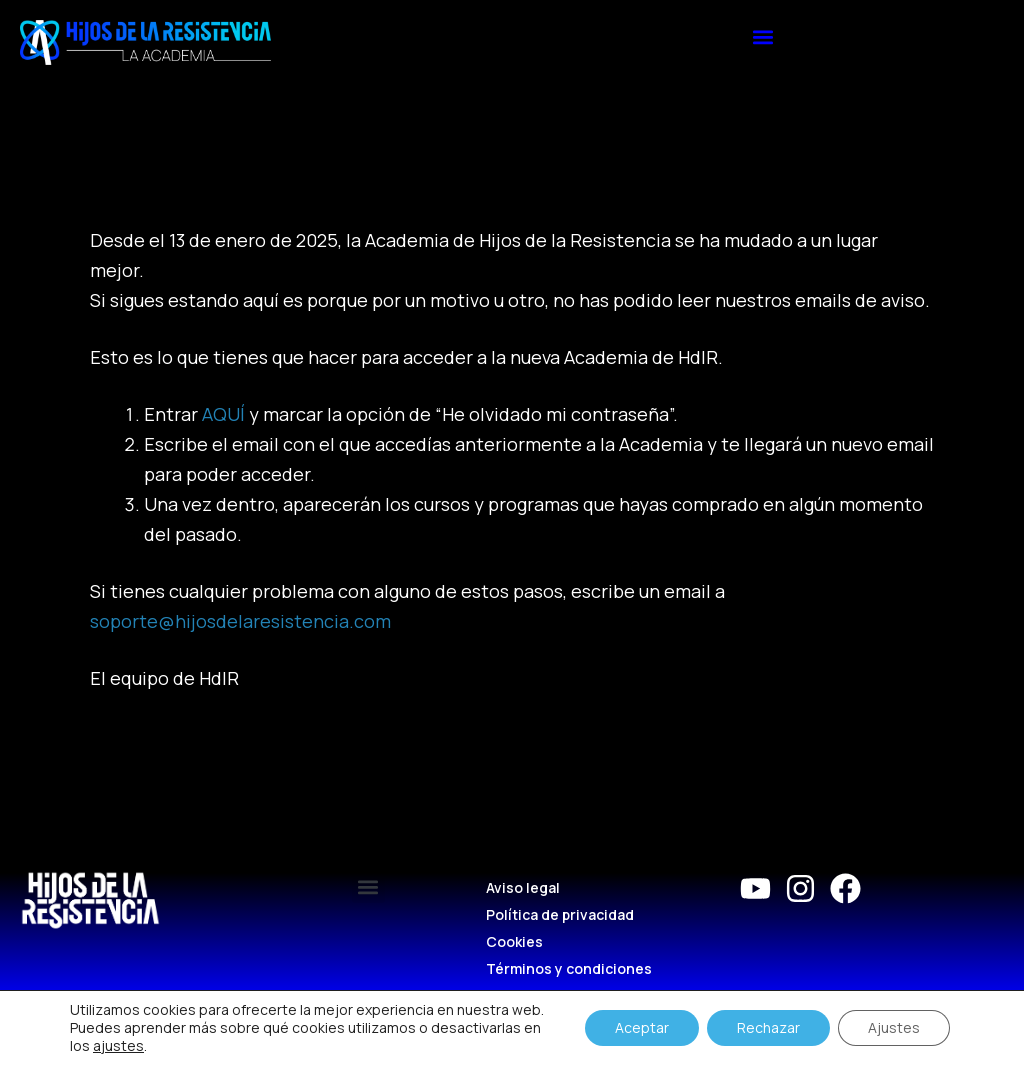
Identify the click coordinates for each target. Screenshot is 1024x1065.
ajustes (118, 1046)
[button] (763, 36)
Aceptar (642, 1027)
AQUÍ (223, 414)
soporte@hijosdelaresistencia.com (240, 621)
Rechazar (768, 1027)
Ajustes (894, 1027)
